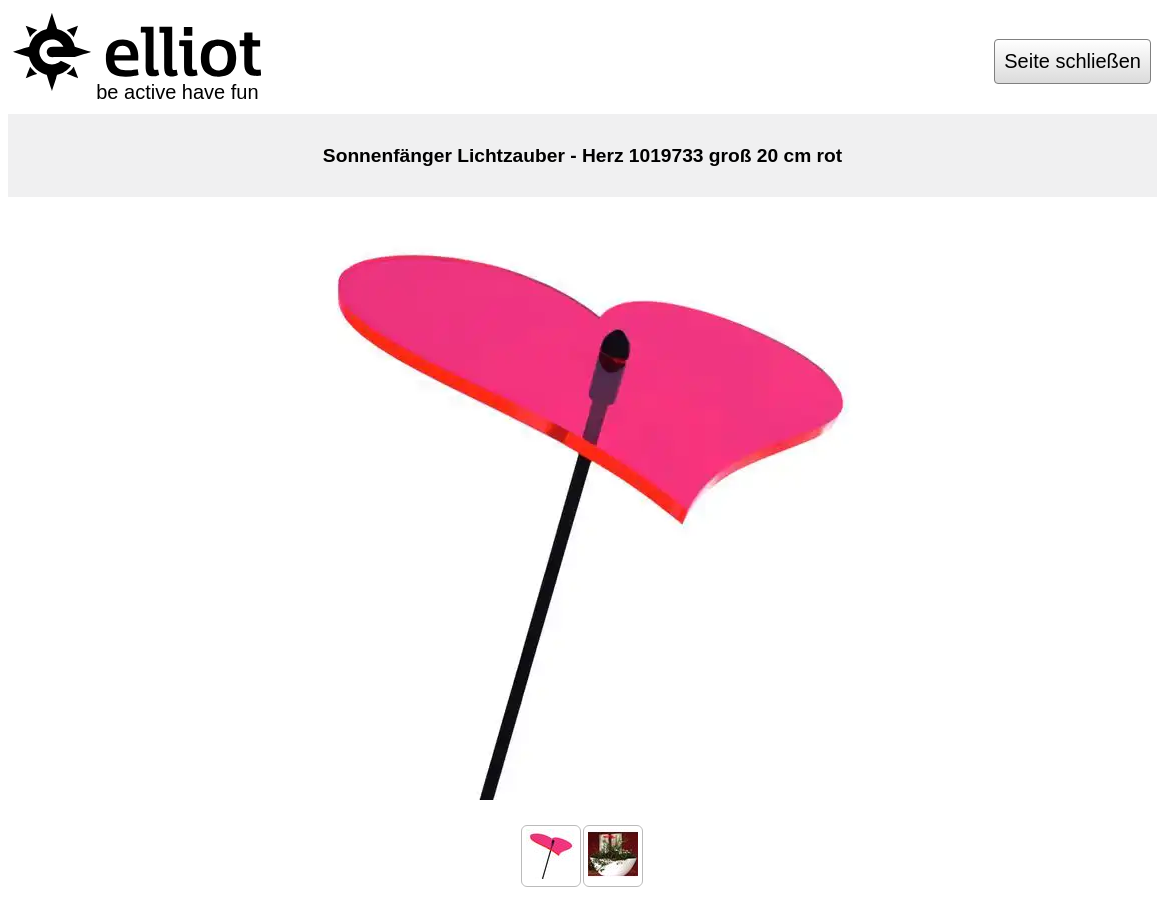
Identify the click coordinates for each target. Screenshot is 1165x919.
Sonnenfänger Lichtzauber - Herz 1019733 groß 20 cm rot (582, 155)
